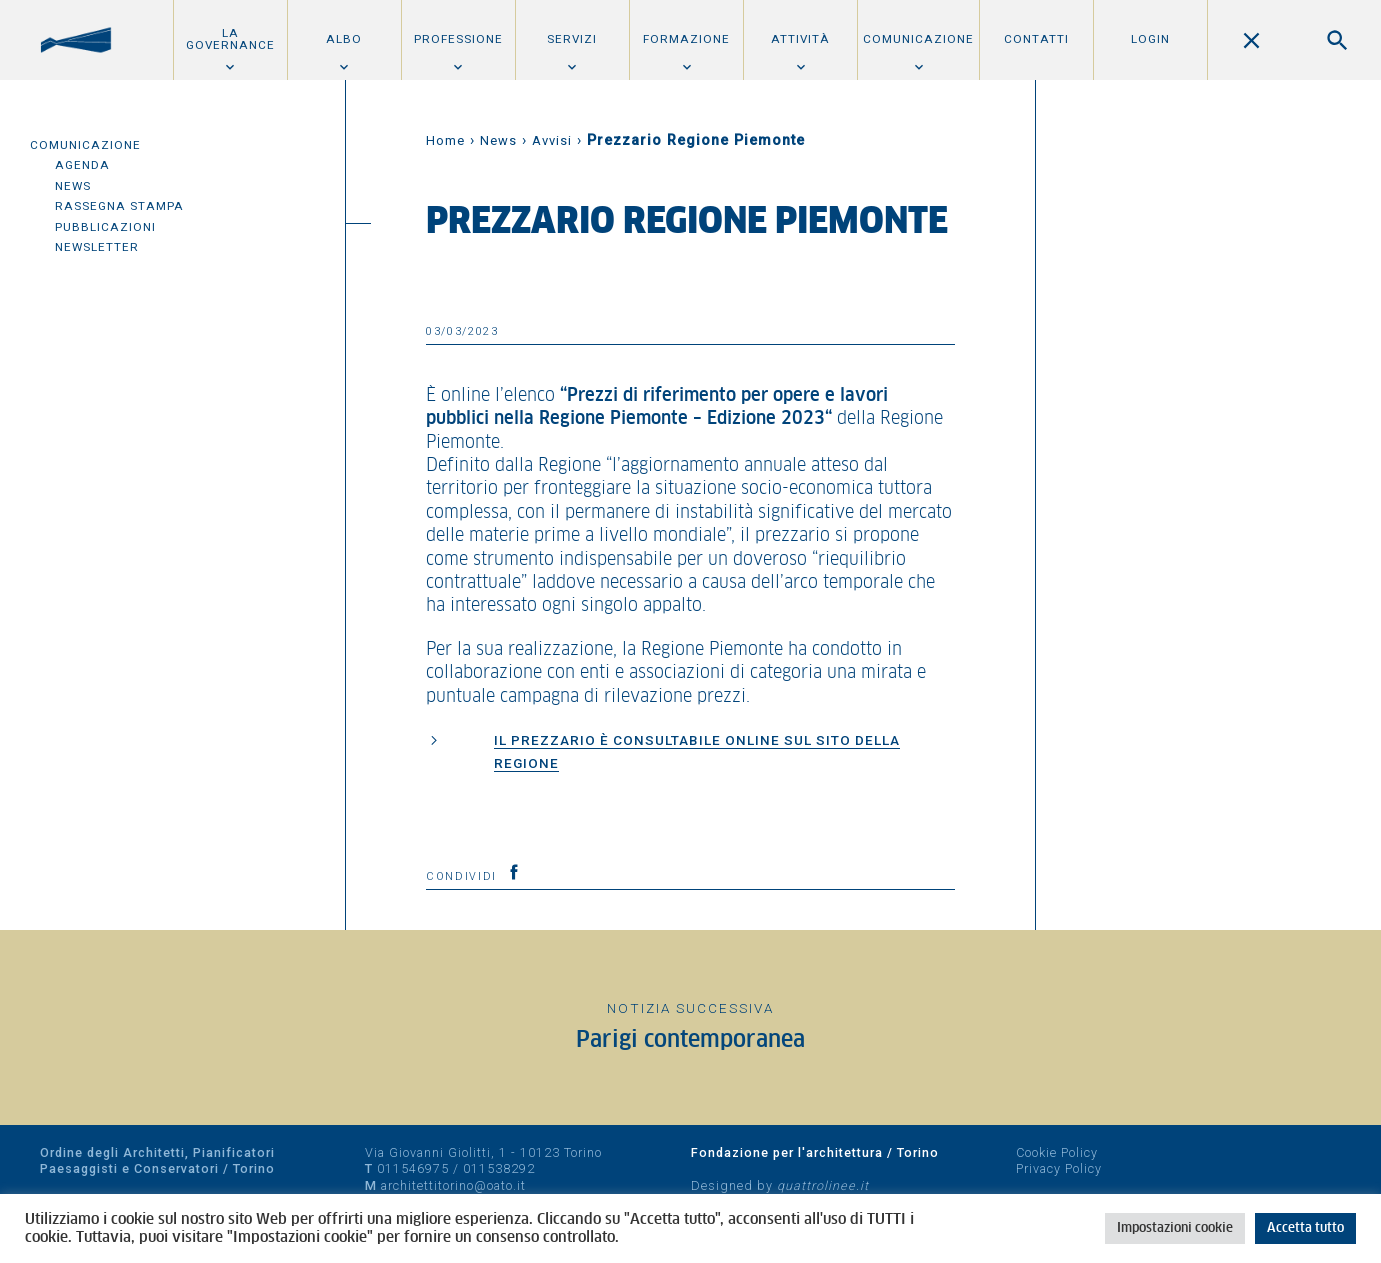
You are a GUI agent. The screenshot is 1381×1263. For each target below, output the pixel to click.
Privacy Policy (1059, 1168)
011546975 (413, 1168)
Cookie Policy (1057, 1152)
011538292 (499, 1168)
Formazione (686, 39)
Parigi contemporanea (690, 1040)
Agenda (82, 165)
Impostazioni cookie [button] (1175, 1228)
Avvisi (552, 140)
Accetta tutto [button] (1305, 1228)
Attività (800, 39)
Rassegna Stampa (119, 206)
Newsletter (97, 247)
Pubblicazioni (105, 227)
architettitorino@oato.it (453, 1185)
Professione (458, 39)
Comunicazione (918, 39)
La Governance (230, 39)
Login (1150, 39)
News (73, 186)
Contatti (1036, 39)
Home (445, 140)
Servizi (572, 39)
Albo (344, 39)
